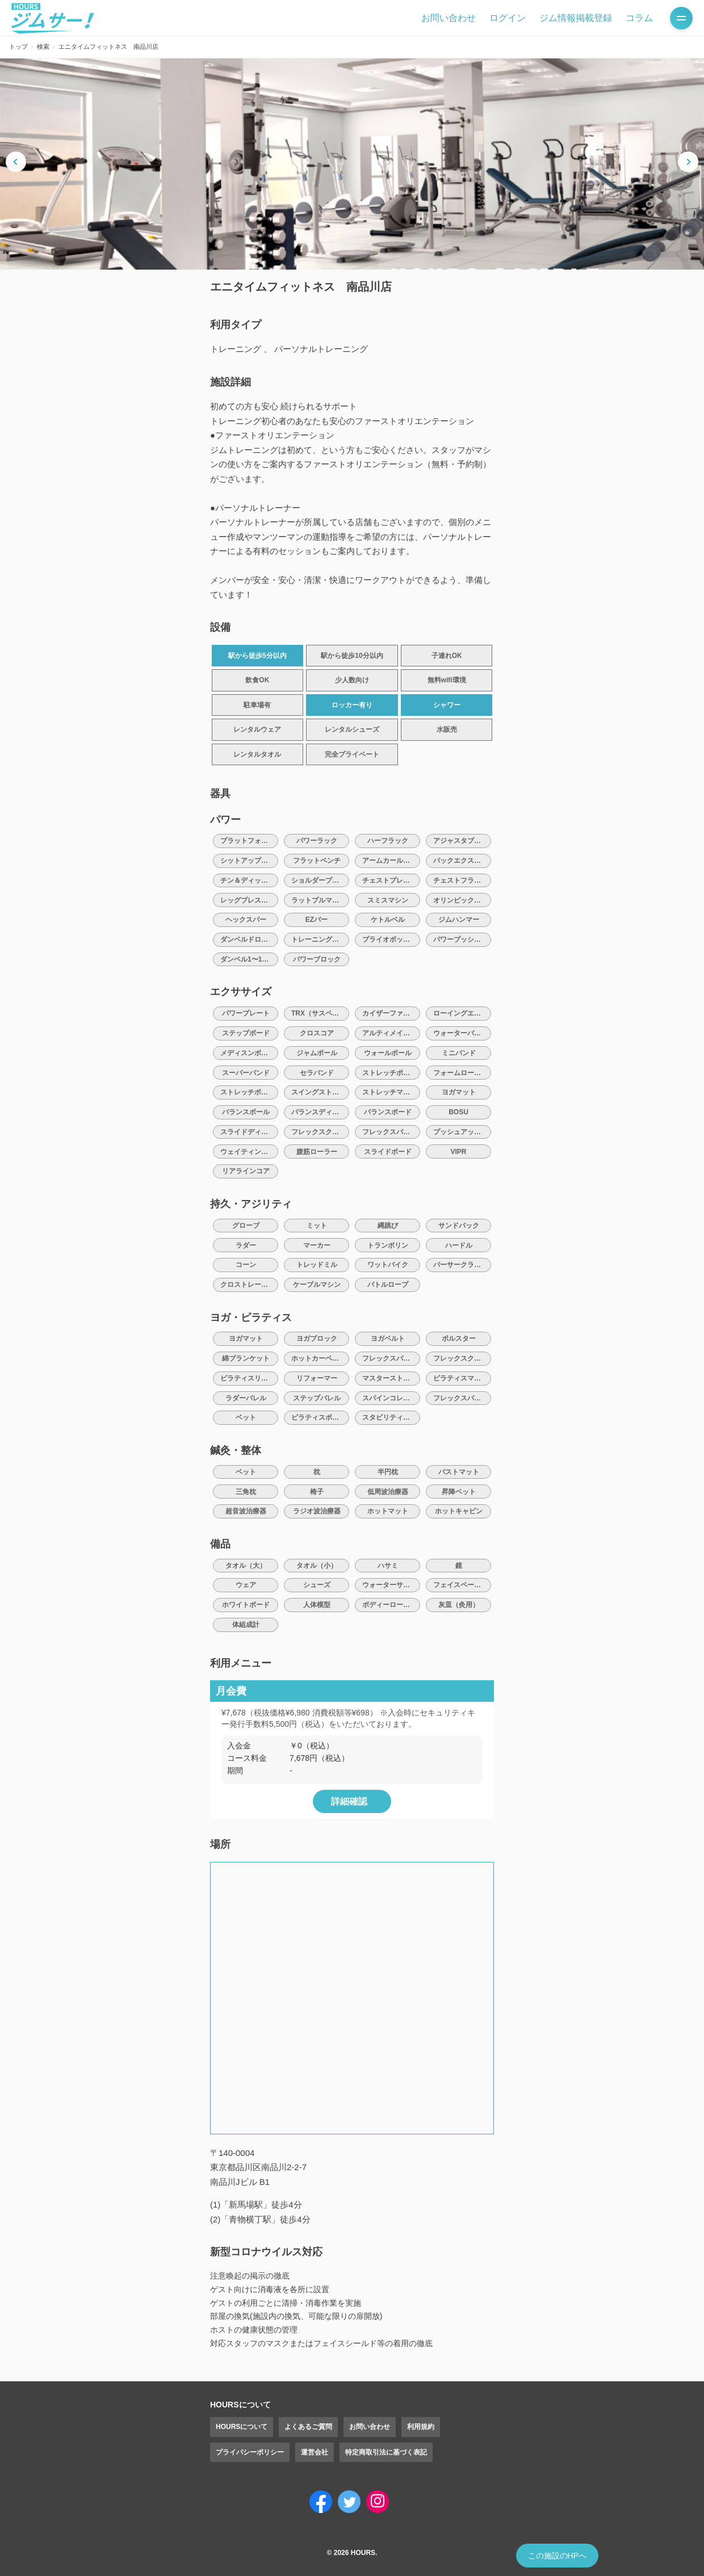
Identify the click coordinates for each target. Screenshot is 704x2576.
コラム (639, 18)
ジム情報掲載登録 (575, 18)
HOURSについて (241, 2427)
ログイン (507, 18)
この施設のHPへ (557, 2555)
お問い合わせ (448, 18)
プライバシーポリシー (250, 2452)
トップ (18, 46)
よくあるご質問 (308, 2427)
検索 (43, 46)
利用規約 (420, 2427)
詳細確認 (349, 1801)
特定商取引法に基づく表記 (386, 2452)
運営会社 (314, 2452)
